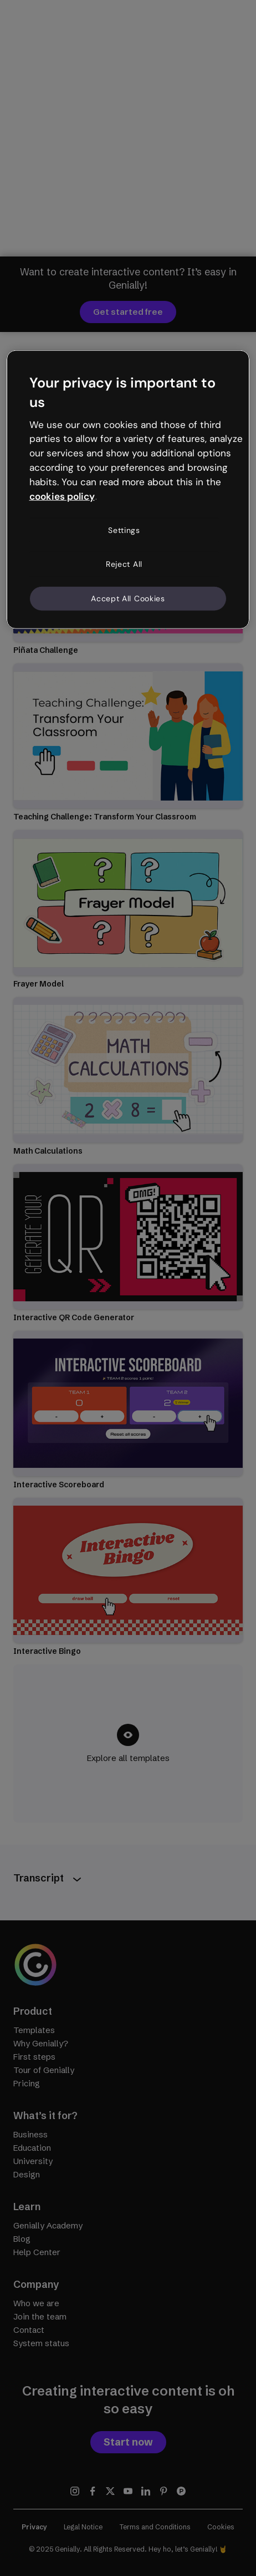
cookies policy (62, 496)
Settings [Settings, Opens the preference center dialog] (124, 530)
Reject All (124, 564)
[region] (128, 489)
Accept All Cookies (128, 598)
